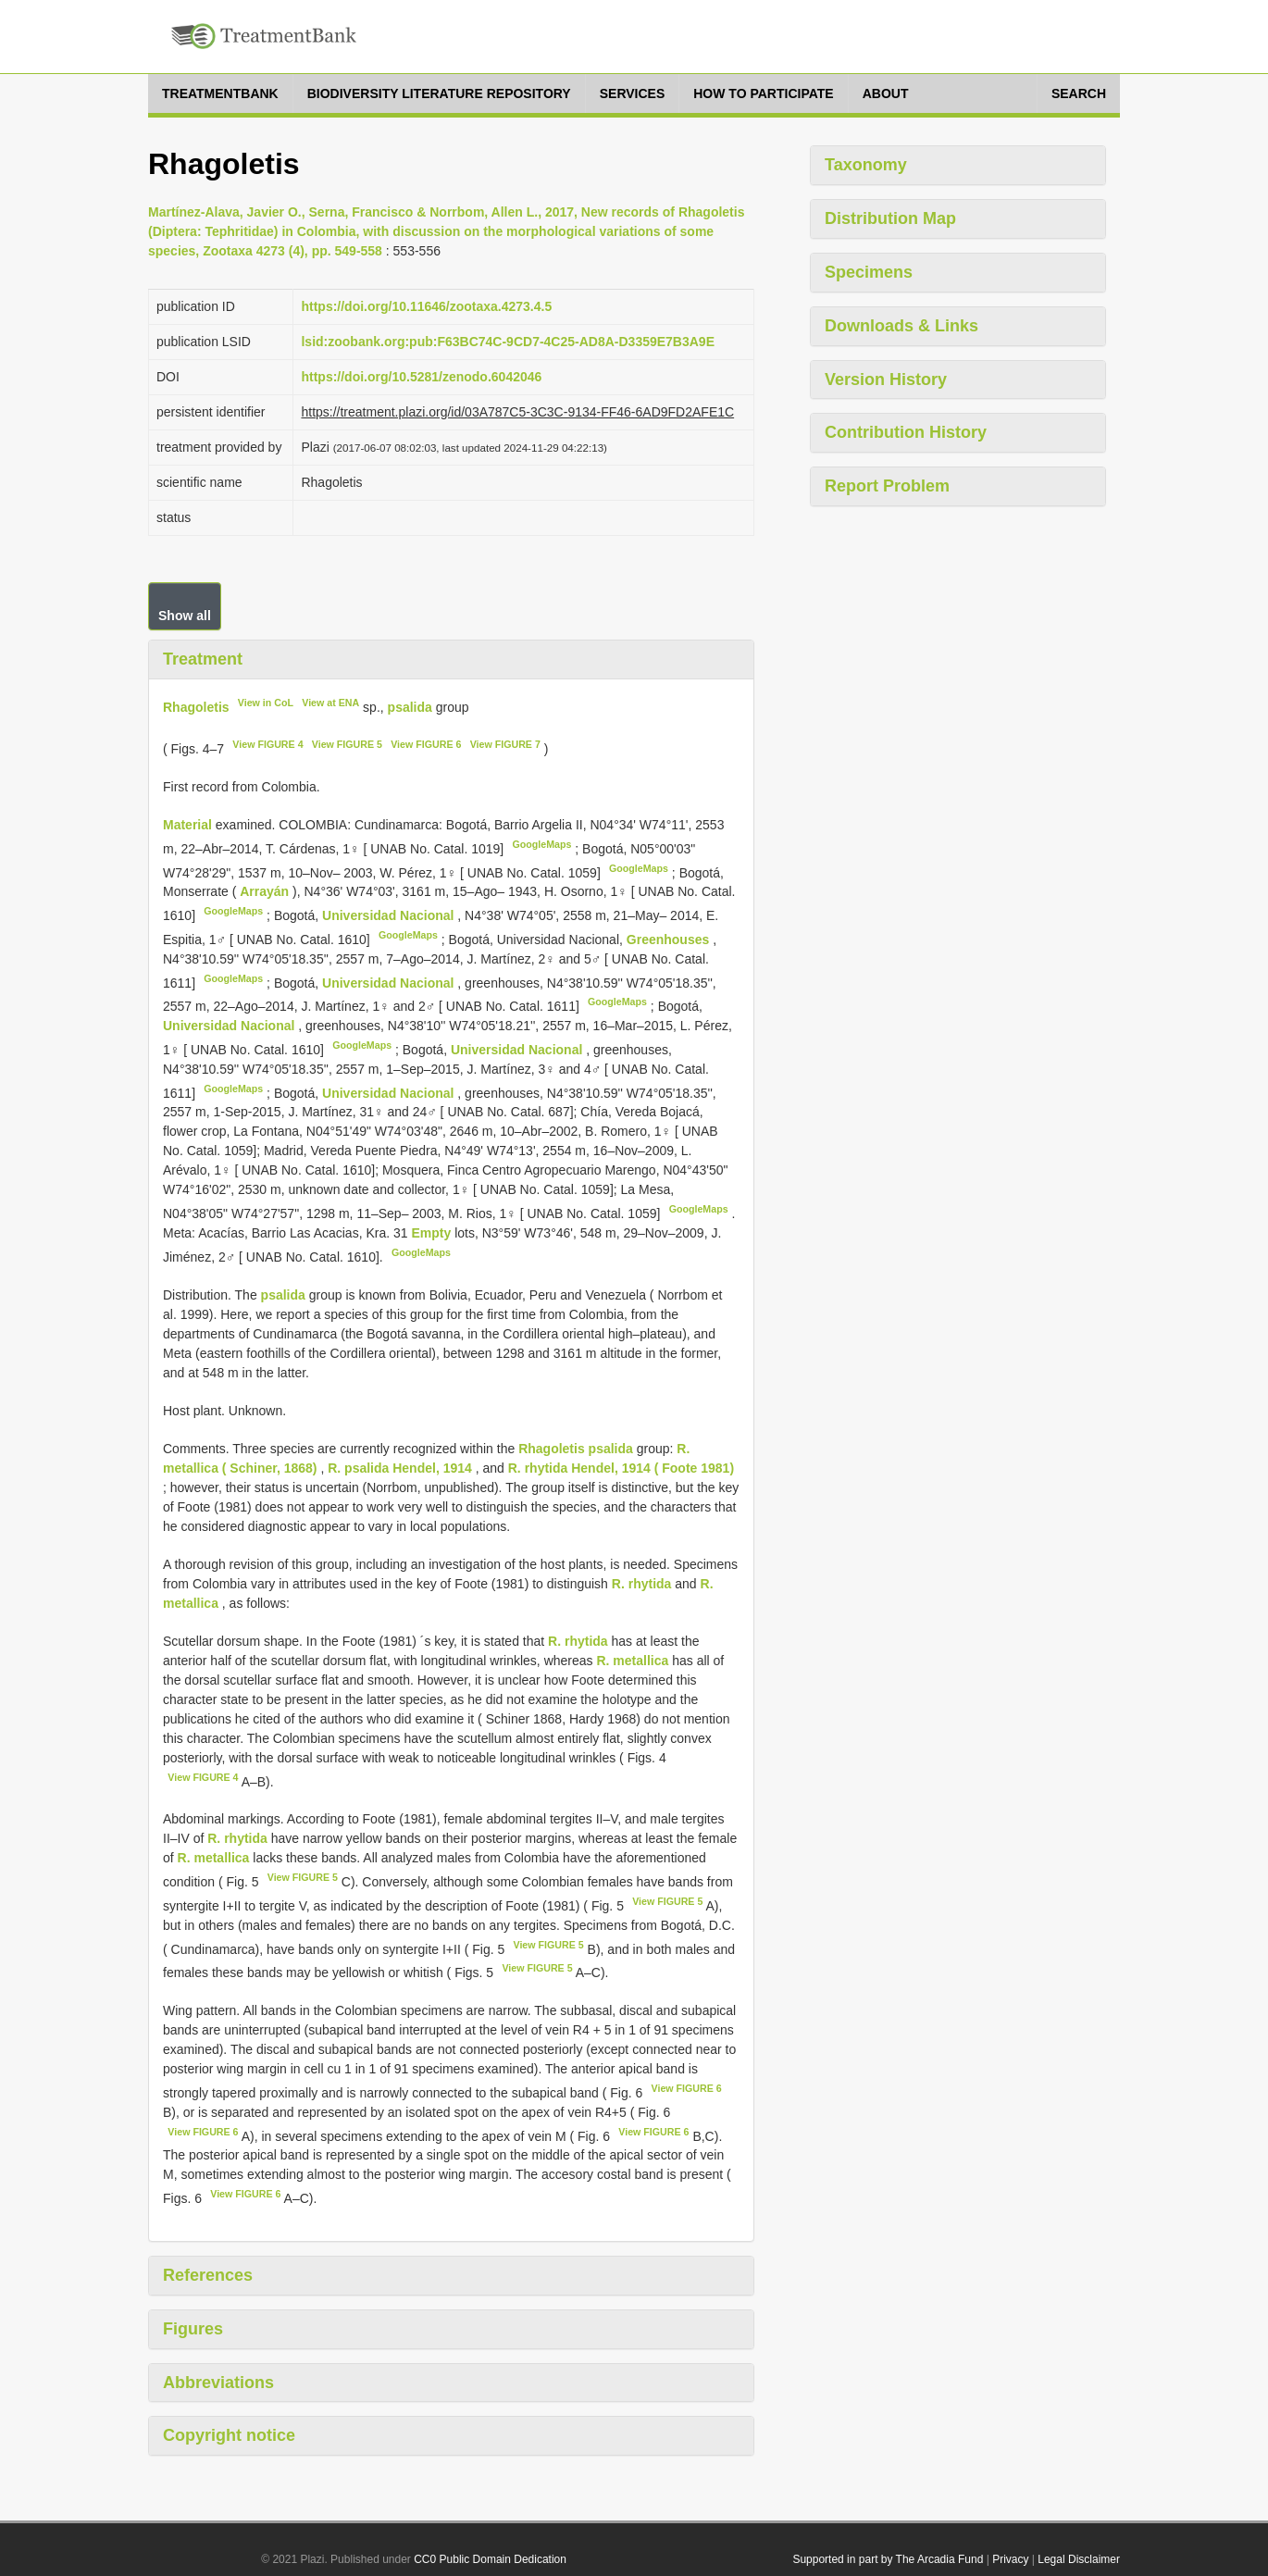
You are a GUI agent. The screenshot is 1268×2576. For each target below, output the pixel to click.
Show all (184, 615)
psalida (410, 706)
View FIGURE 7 (505, 744)
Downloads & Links (901, 326)
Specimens (869, 272)
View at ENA (330, 702)
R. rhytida (642, 1583)
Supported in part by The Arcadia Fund (887, 2559)
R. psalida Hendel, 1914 (400, 1468)
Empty (432, 1233)
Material (189, 824)
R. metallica (632, 1660)
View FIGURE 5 (347, 744)
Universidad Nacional (389, 915)
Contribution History (906, 432)
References (208, 2275)
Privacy (1010, 2559)
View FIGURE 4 (267, 744)
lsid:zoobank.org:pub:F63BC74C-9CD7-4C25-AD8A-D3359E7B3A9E (508, 341)
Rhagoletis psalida (575, 1448)
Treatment (202, 659)
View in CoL (265, 702)
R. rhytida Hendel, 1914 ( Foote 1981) (621, 1468)
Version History (886, 379)
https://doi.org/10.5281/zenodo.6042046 (421, 376)
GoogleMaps (541, 844)
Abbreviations (218, 2382)
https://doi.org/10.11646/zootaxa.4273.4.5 (426, 306)
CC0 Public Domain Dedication (490, 2559)
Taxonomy (866, 165)
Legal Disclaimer (1079, 2559)
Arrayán (266, 891)
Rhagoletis (196, 706)
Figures (193, 2329)
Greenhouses (670, 939)
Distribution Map (890, 218)
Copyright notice (229, 2435)
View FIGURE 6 (426, 744)
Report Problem (887, 486)
